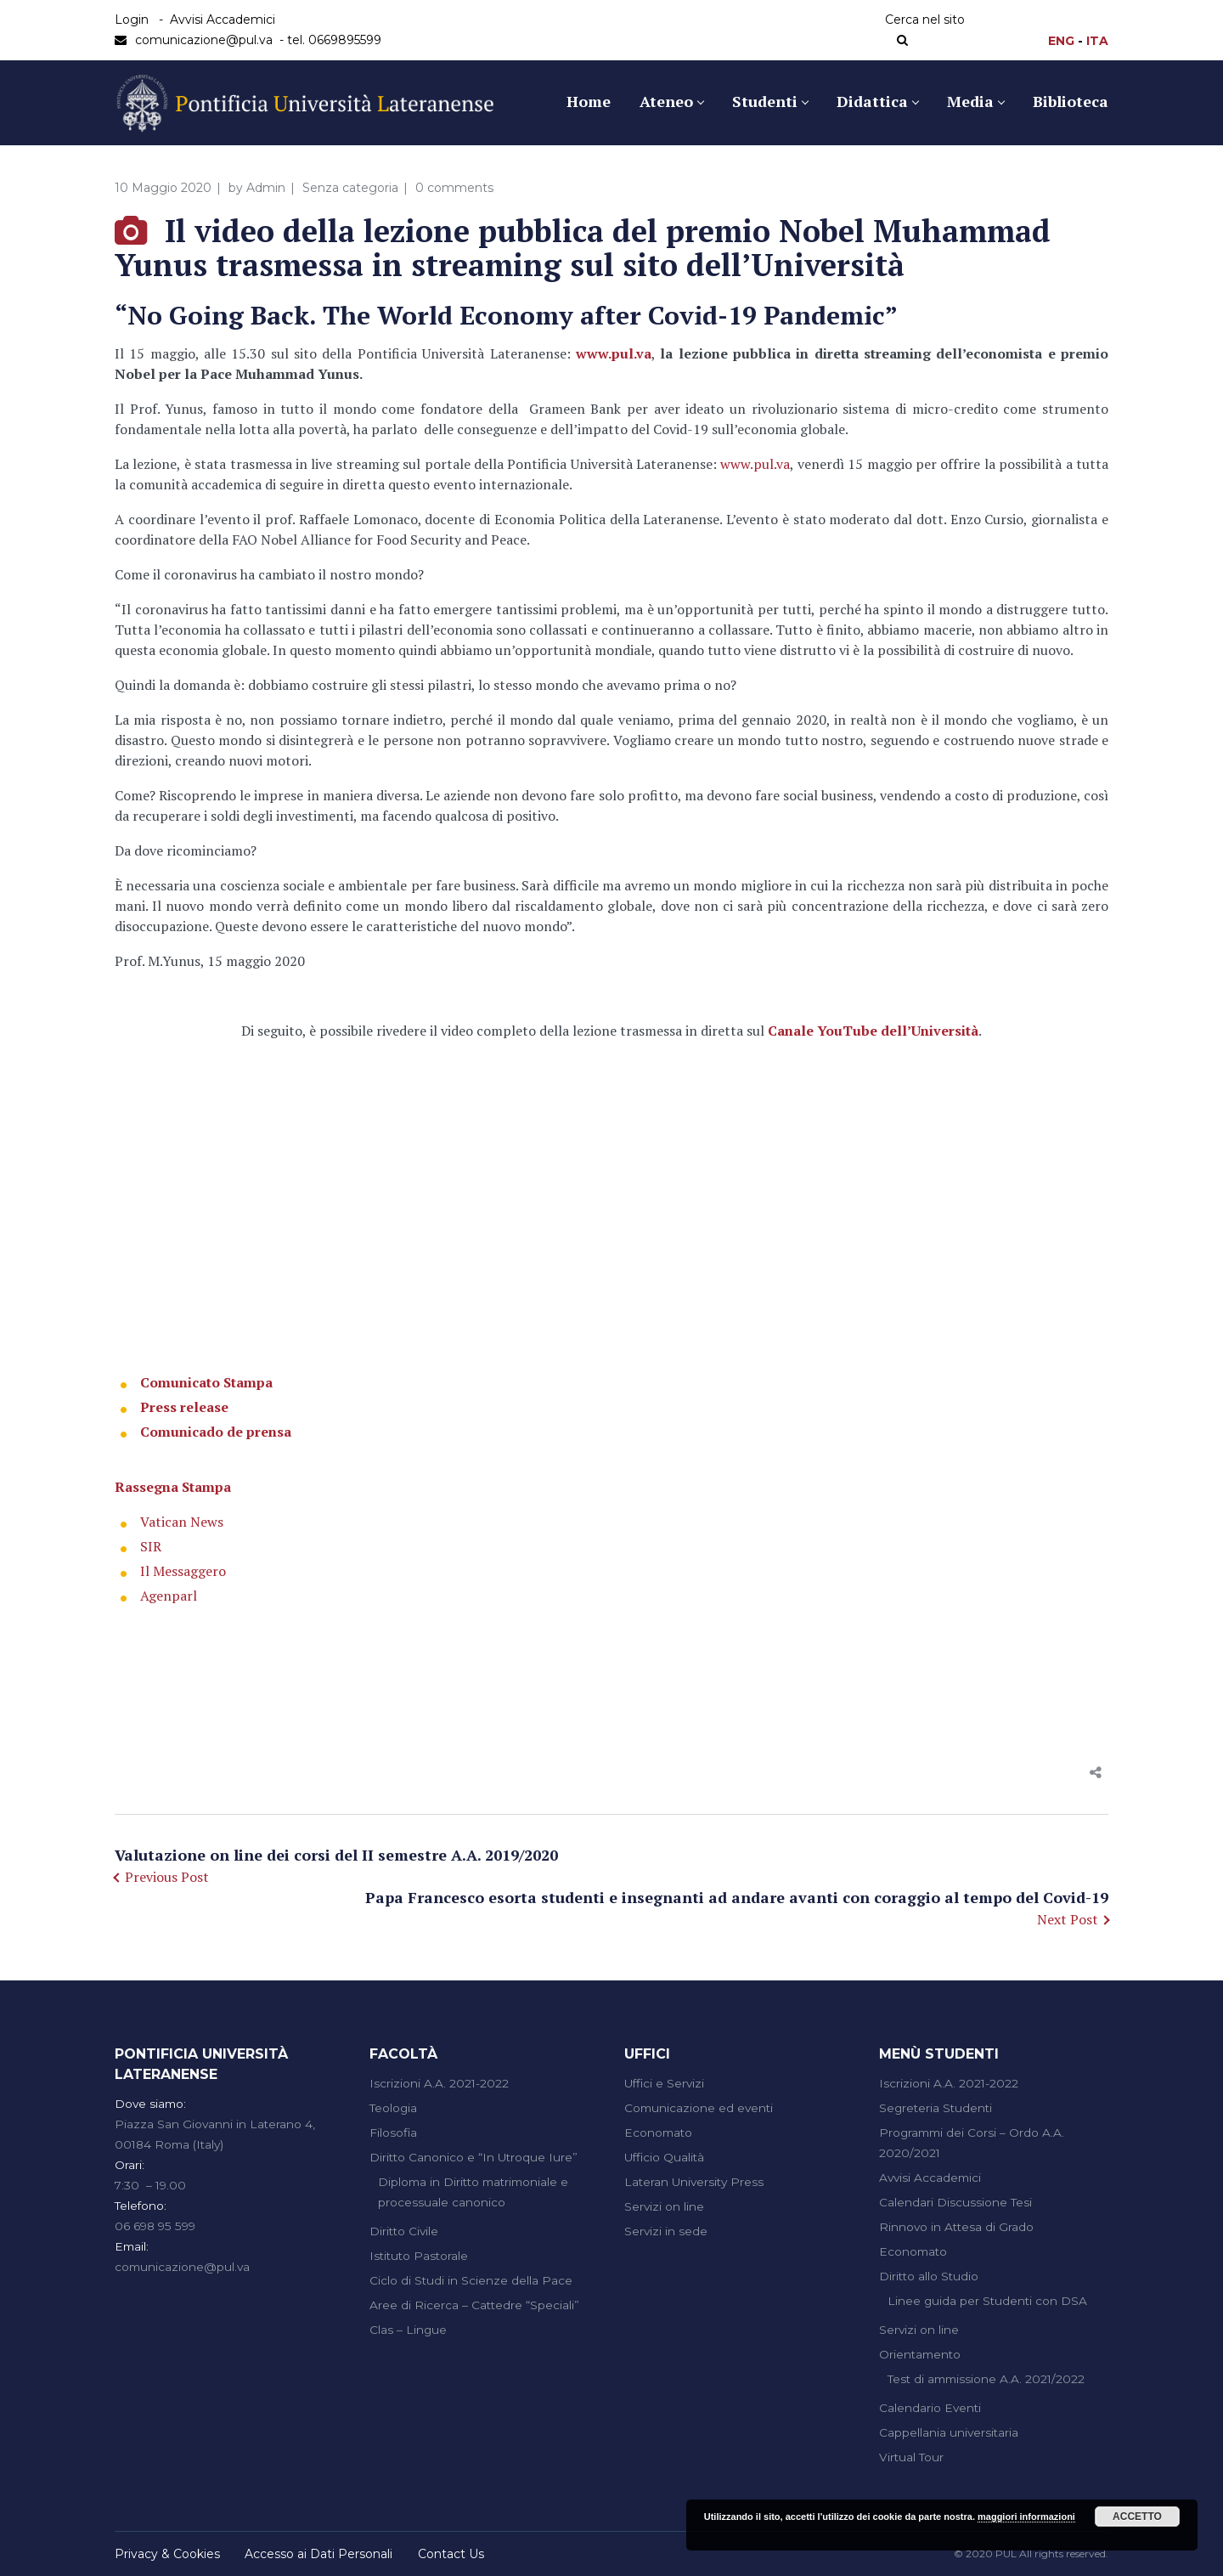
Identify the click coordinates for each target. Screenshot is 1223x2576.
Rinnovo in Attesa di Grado (956, 2227)
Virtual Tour (911, 2457)
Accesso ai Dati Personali (318, 2554)
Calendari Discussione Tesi (955, 2202)
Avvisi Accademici (222, 19)
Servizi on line (664, 2206)
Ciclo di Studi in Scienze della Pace (470, 2280)
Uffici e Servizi (664, 2083)
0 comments (454, 187)
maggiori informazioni (1026, 2516)
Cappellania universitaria (948, 2432)
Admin (265, 187)
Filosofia (393, 2132)
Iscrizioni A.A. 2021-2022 (439, 2083)
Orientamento (920, 2354)
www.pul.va (613, 353)
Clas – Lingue (408, 2329)
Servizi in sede (665, 2231)
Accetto (1137, 2516)
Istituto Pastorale (418, 2255)
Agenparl (168, 1595)
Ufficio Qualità (664, 2157)
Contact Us (451, 2554)
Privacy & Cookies (167, 2554)
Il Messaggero (183, 1571)
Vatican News (181, 1521)
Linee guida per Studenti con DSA (987, 2301)
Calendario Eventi (930, 2408)
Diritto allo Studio (928, 2276)
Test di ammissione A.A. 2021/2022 (986, 2379)
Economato (658, 2132)
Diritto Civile (403, 2231)
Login (132, 19)
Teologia (393, 2108)
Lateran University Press (694, 2182)
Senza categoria (350, 187)
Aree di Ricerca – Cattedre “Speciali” (474, 2305)
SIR (150, 1546)
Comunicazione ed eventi (698, 2108)
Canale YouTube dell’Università (873, 1030)
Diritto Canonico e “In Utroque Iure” (473, 2157)
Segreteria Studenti (935, 2108)
